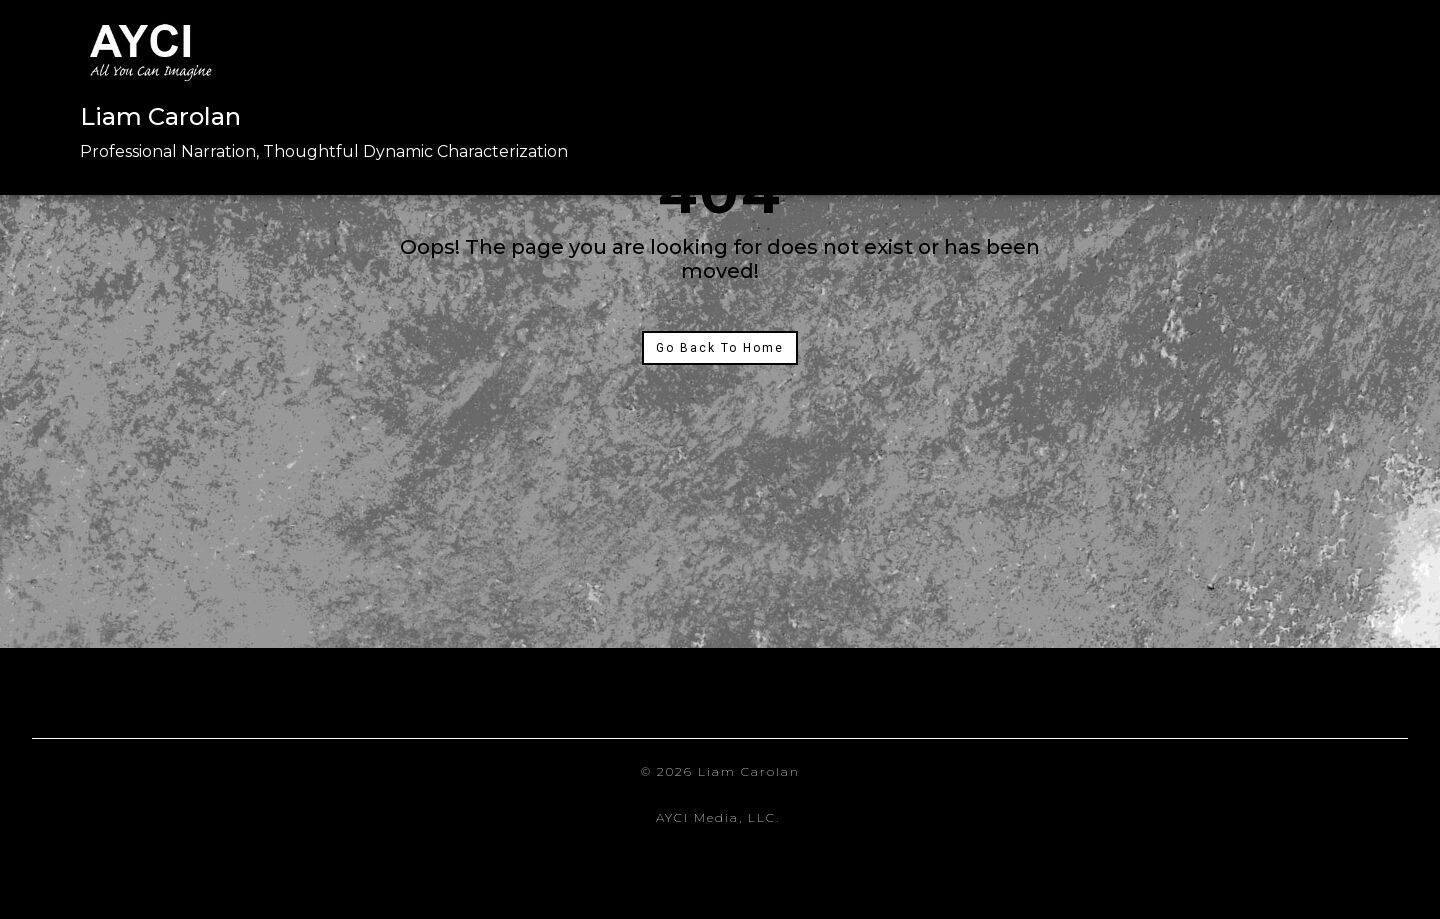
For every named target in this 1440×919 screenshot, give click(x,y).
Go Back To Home (720, 348)
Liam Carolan (160, 116)
